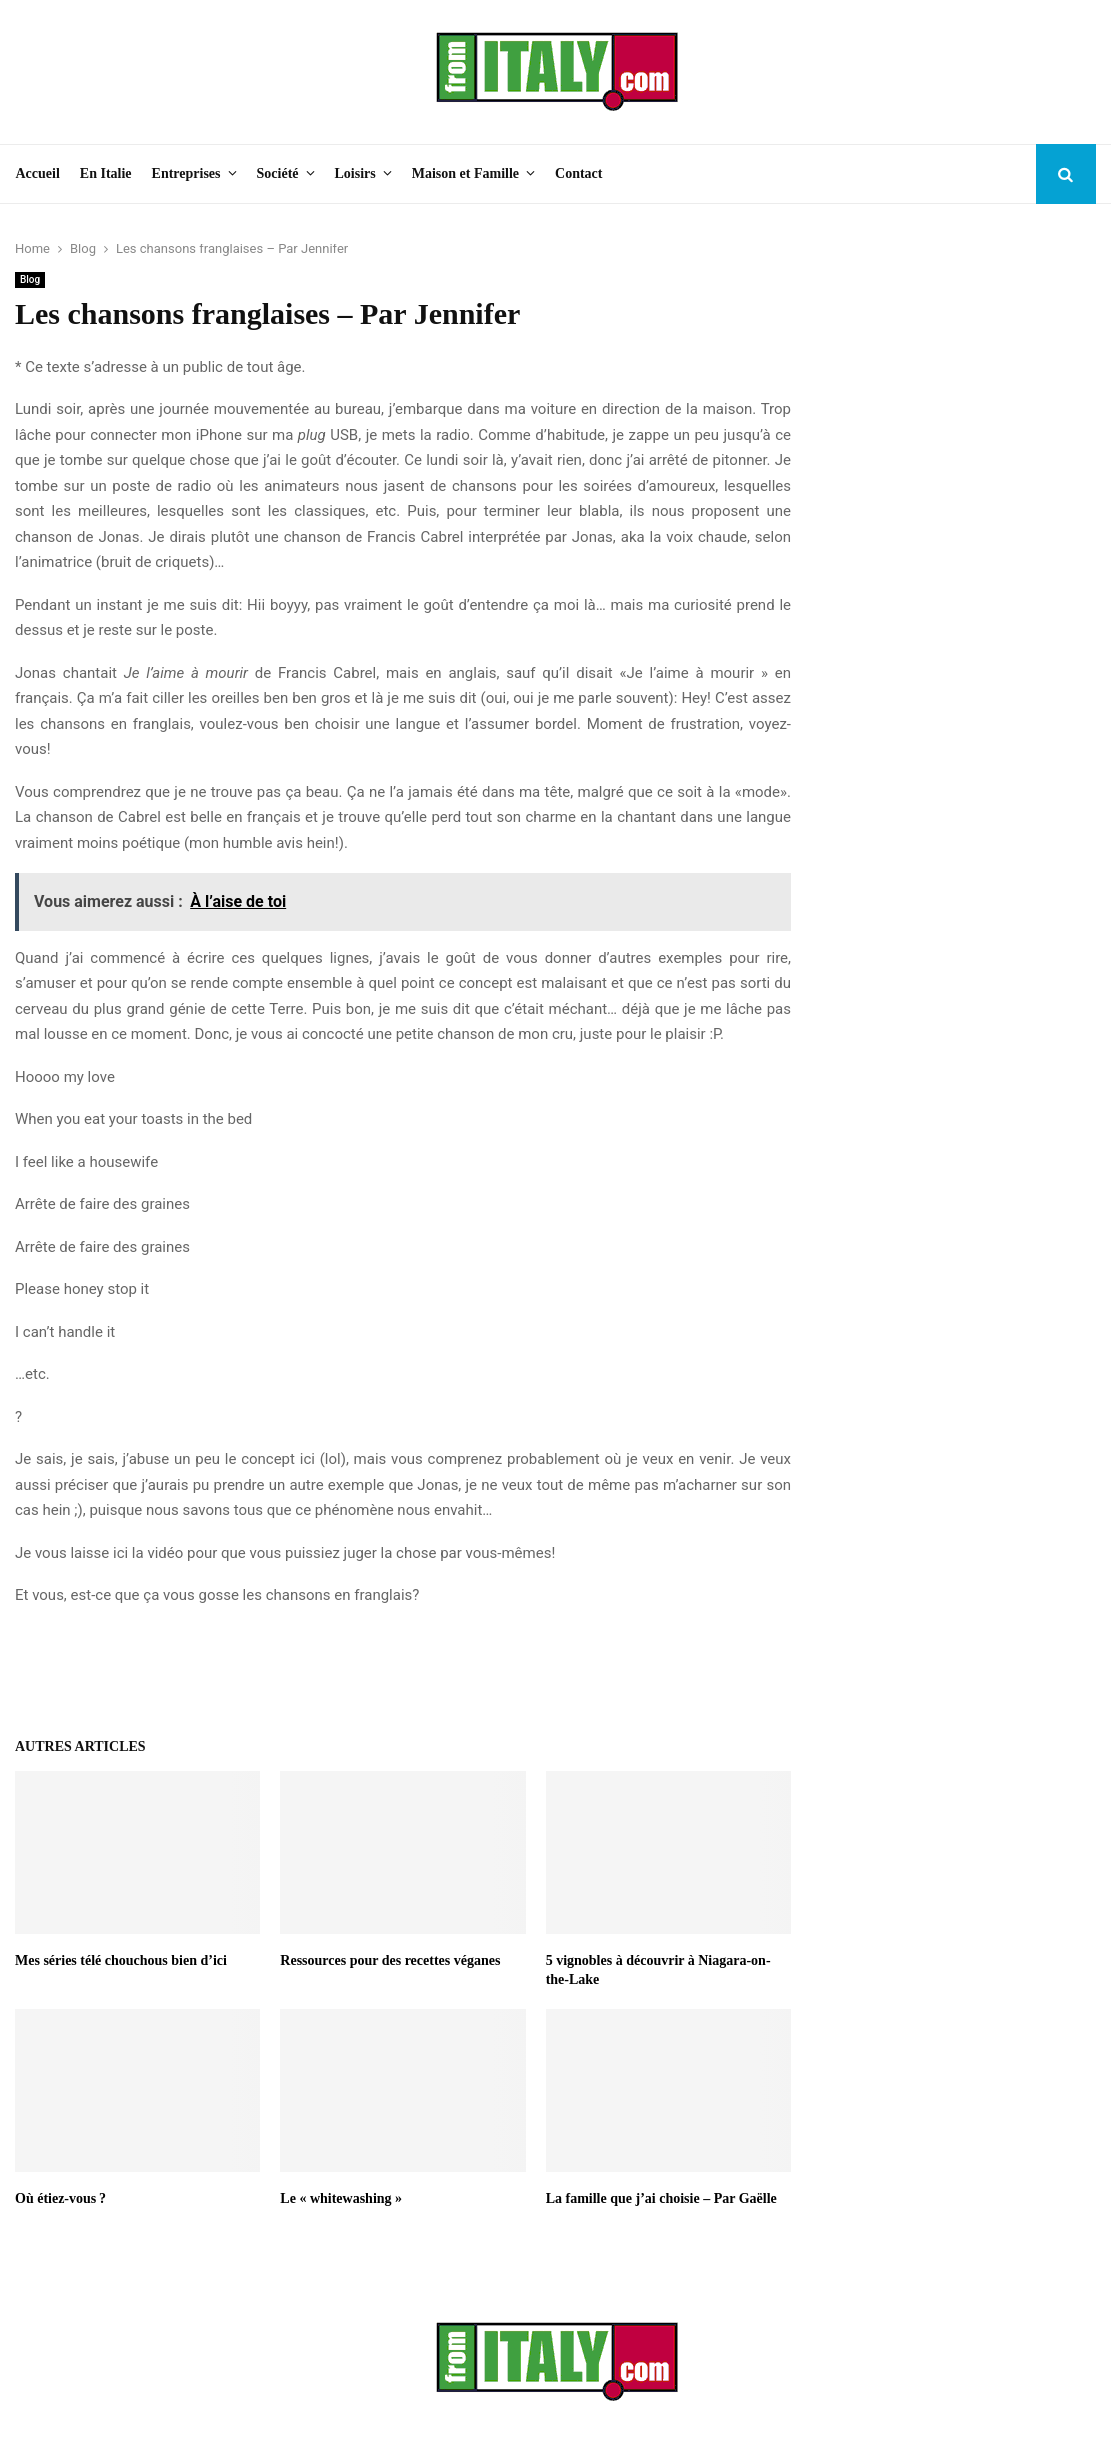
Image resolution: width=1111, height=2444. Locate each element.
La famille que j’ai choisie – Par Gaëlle (661, 2198)
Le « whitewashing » (341, 2198)
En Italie (106, 173)
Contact (578, 173)
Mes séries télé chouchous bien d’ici (121, 1960)
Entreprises (186, 173)
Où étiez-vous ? (60, 2198)
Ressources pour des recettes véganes (390, 1960)
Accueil (38, 173)
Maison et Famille (465, 173)
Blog (30, 279)
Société (278, 173)
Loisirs (355, 173)
